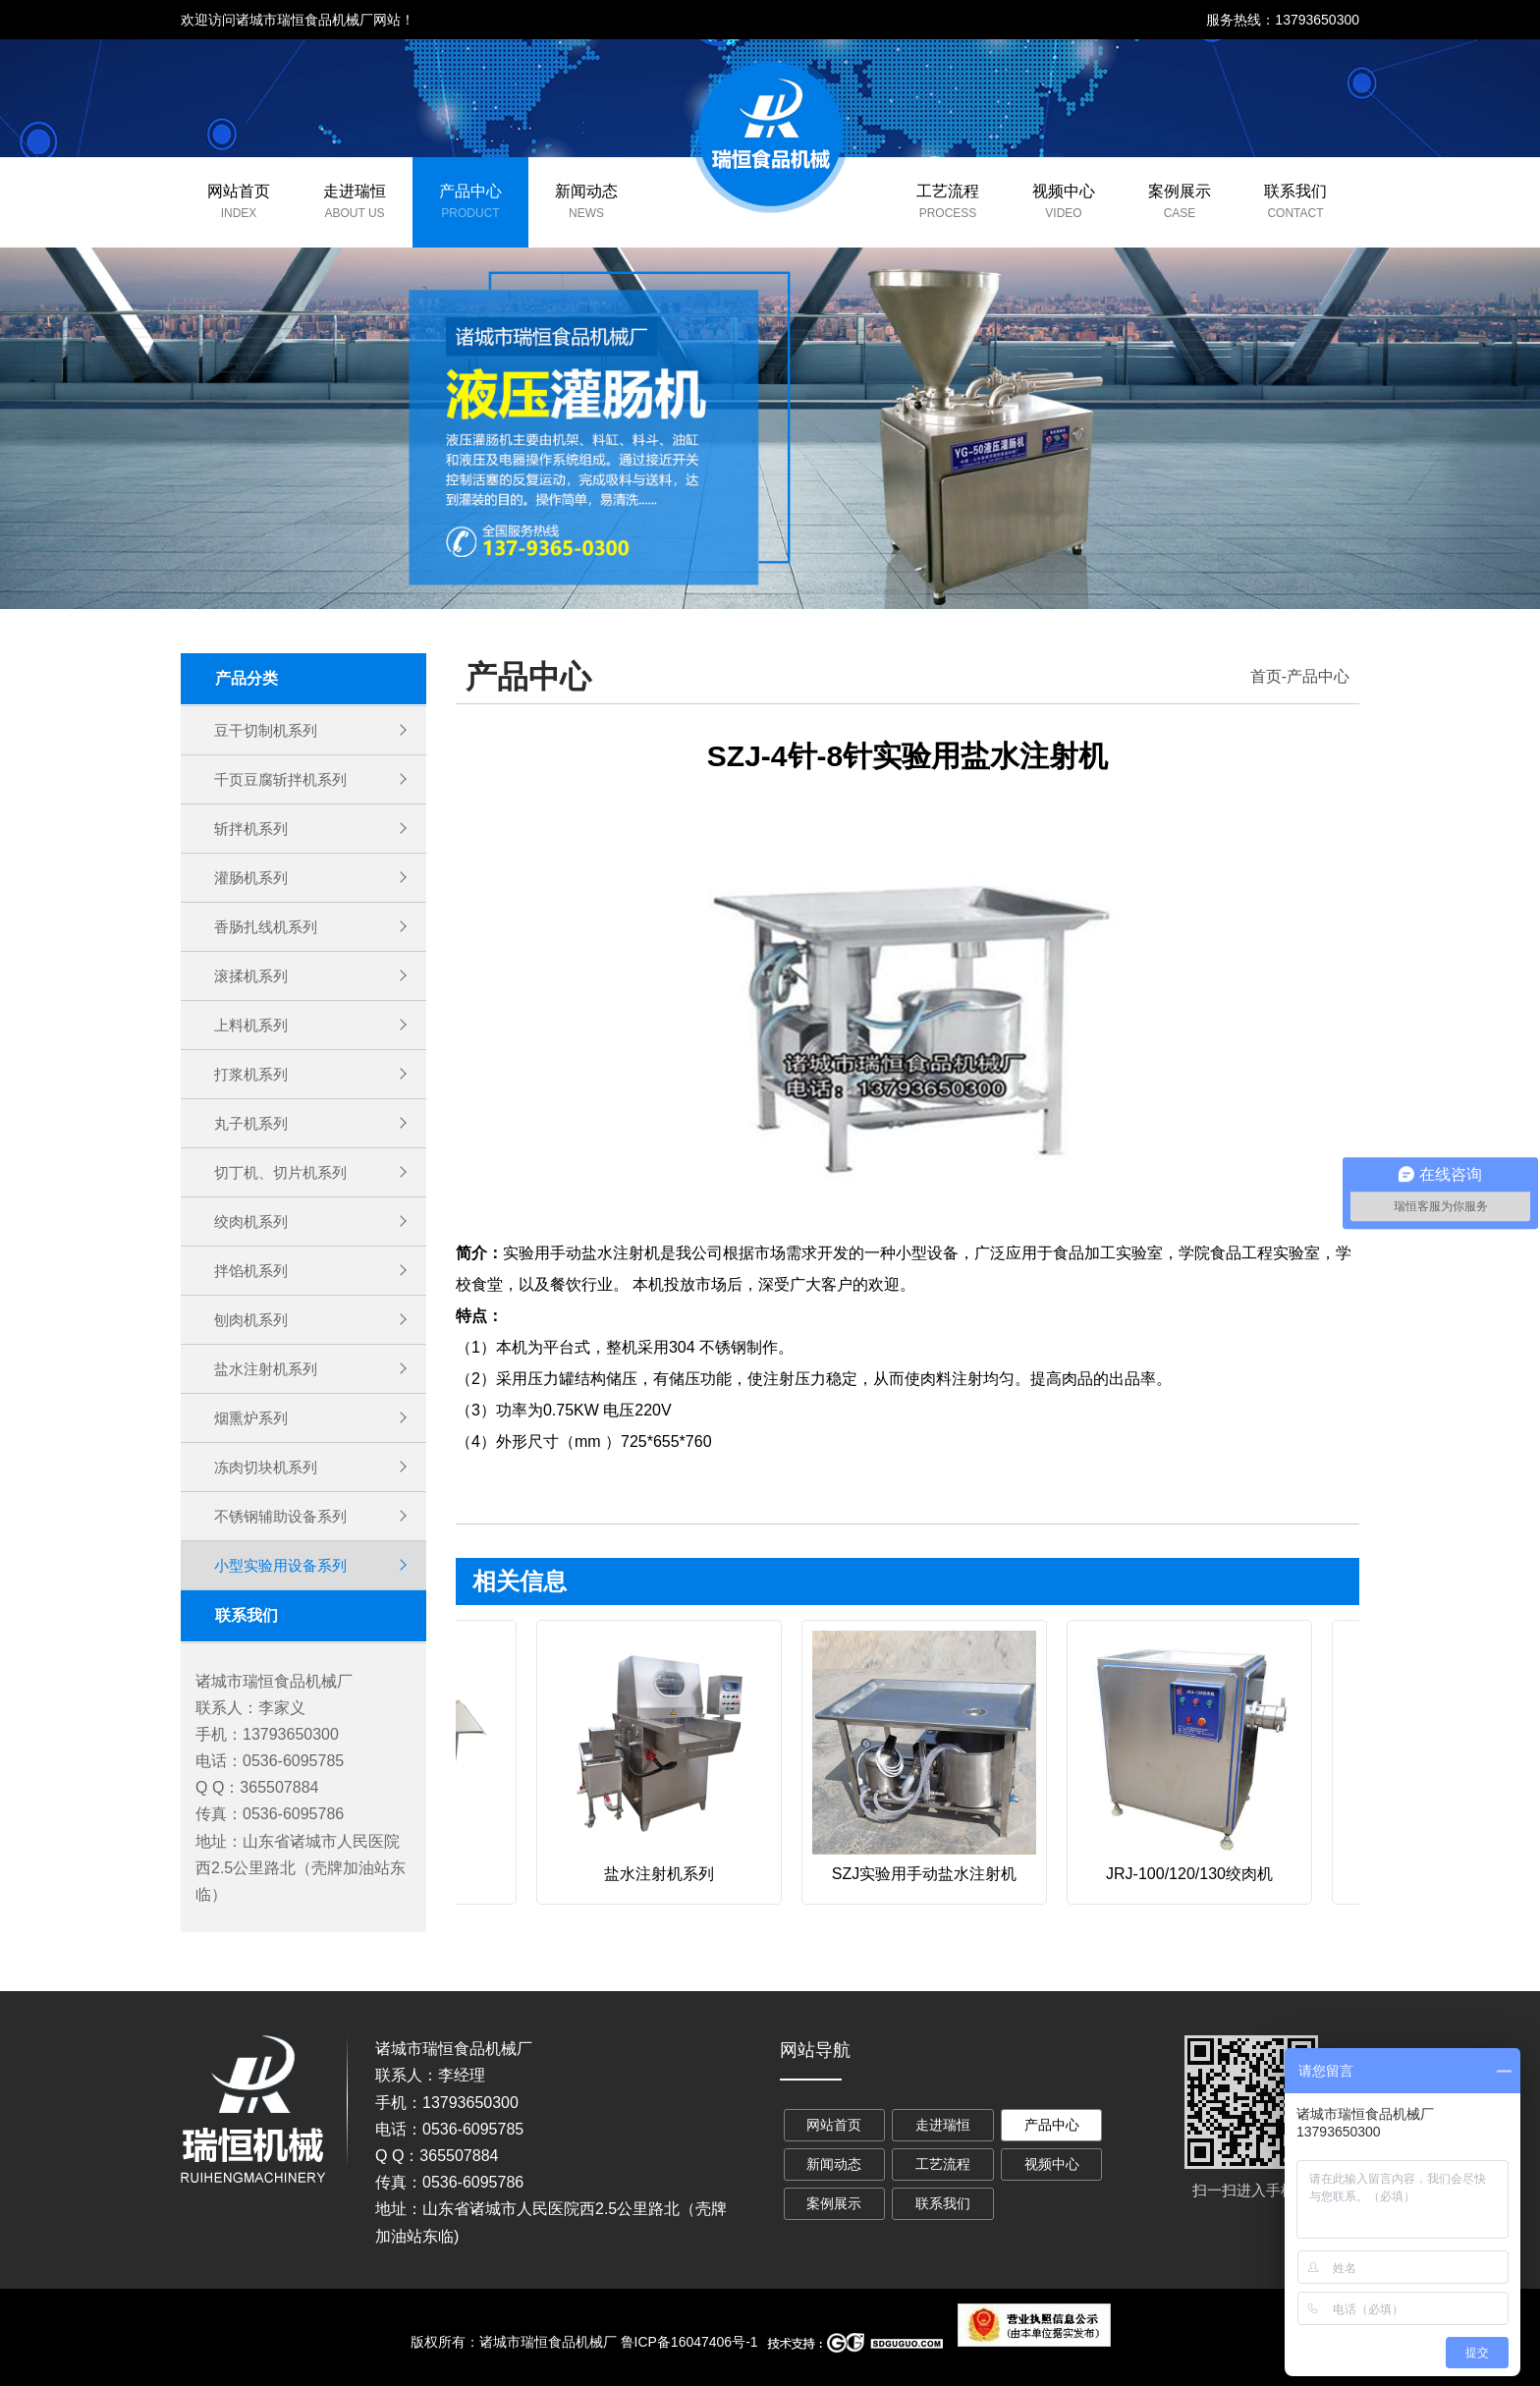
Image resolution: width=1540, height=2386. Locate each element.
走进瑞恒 (354, 191)
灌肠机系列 (253, 877)
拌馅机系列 (253, 1270)
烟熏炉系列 (253, 1418)
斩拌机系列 (253, 828)
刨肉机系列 (253, 1319)
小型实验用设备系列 (285, 1565)
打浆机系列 (253, 1074)
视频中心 (1063, 191)
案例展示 (1179, 191)
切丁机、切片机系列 (285, 1172)
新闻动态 (586, 191)
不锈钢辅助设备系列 (285, 1516)
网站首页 (238, 191)
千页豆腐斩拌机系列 (285, 779)
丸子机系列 (253, 1123)
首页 (1266, 676)
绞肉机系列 (253, 1221)
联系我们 (1295, 191)
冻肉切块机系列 (269, 1467)
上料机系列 (253, 1025)
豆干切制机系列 (269, 730)
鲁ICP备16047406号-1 (689, 2342)
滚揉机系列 (253, 976)
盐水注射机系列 (269, 1368)
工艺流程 (947, 191)
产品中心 (470, 191)
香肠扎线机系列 (269, 926)
